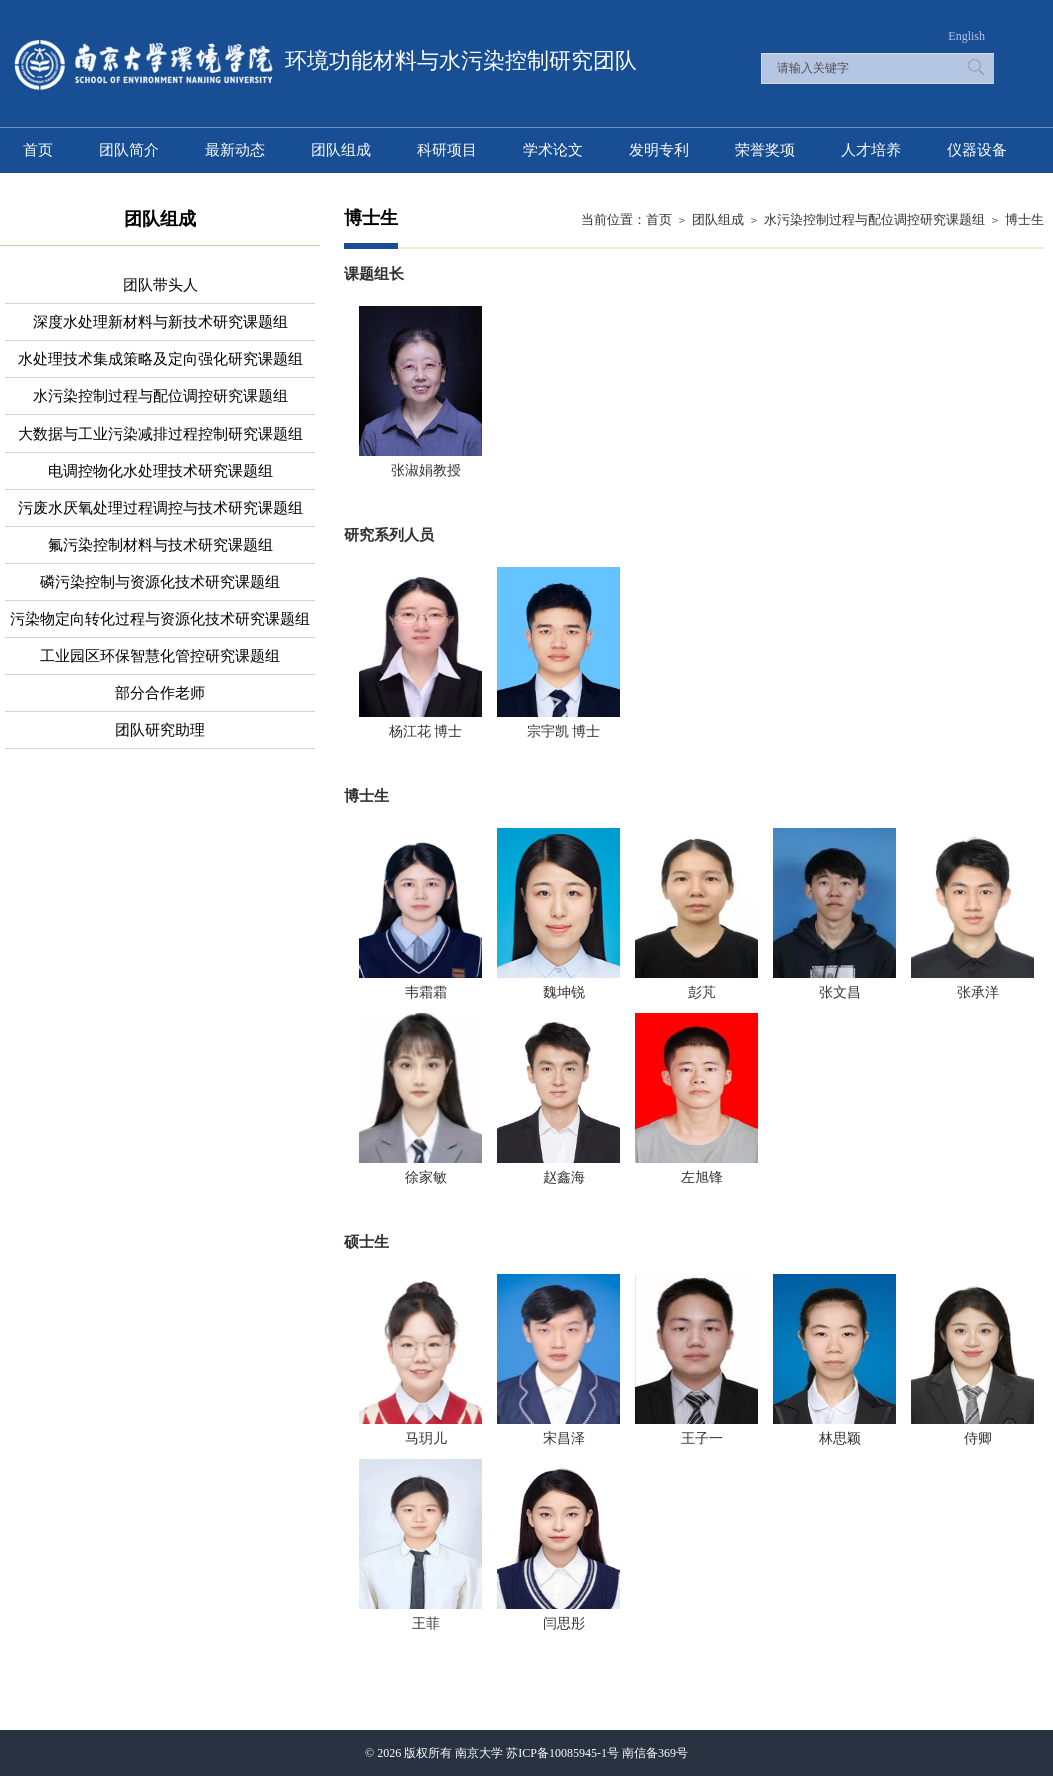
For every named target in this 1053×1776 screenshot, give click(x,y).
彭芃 (702, 992)
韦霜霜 (426, 992)
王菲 (426, 1623)
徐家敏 (426, 1177)
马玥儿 (426, 1438)
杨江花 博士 (426, 731)
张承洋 (978, 992)
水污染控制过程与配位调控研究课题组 (874, 219)
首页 (659, 219)
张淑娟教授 (426, 470)
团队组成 (718, 219)
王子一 (702, 1438)
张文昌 (840, 992)
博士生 (1024, 219)
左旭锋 (702, 1177)
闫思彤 (564, 1623)
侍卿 (978, 1438)
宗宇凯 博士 (564, 731)
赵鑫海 (564, 1177)
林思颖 (840, 1438)
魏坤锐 (564, 992)
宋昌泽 (564, 1438)
